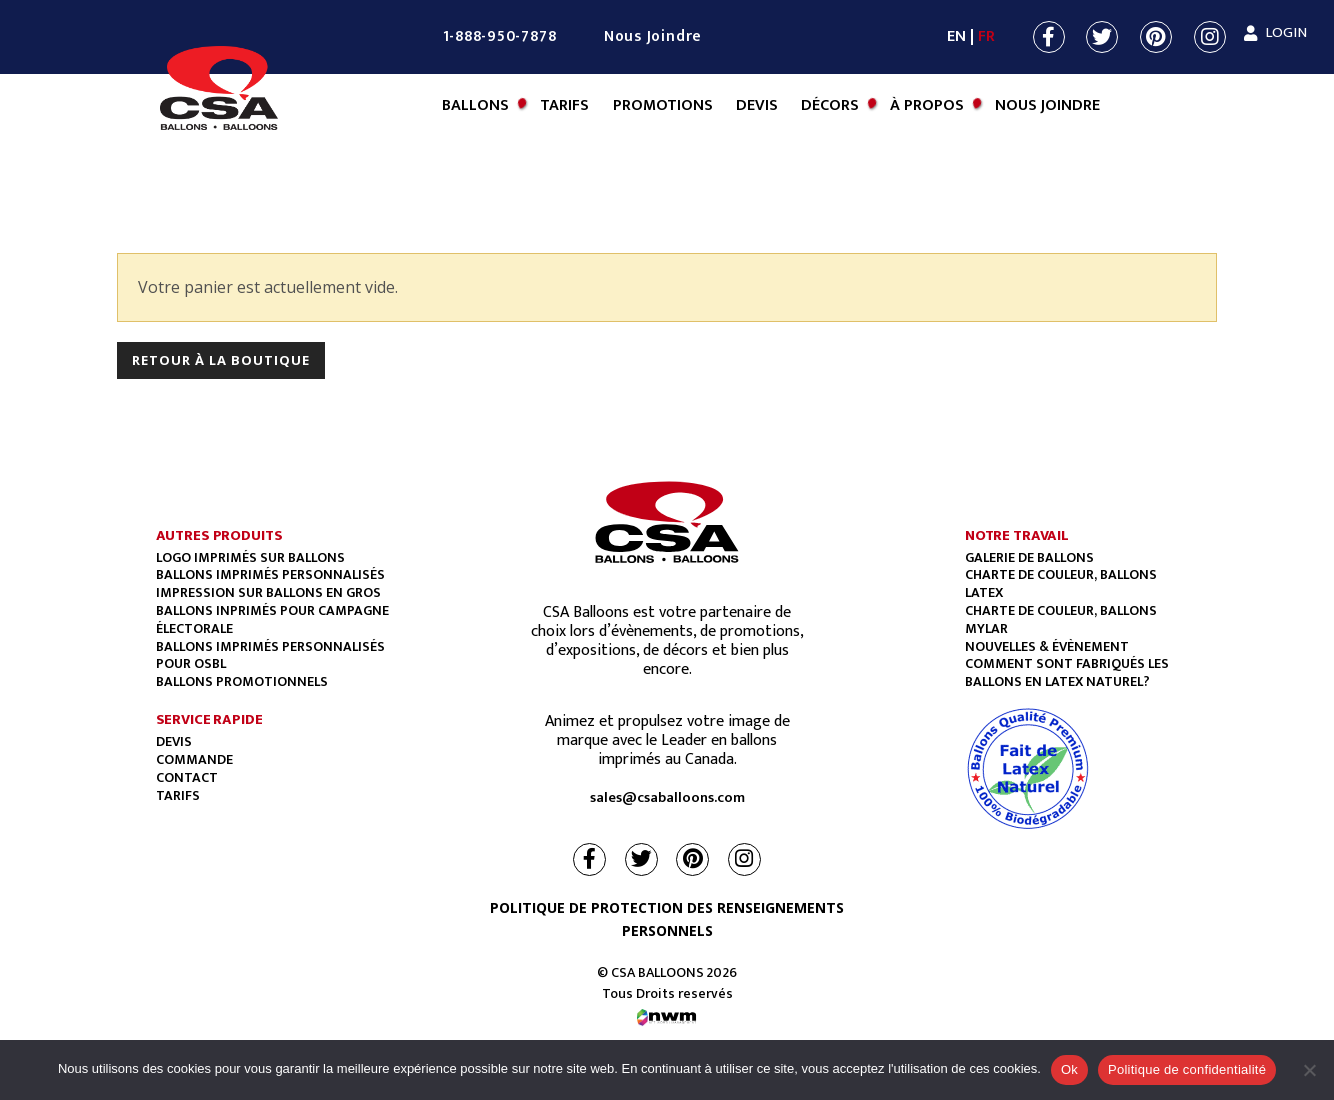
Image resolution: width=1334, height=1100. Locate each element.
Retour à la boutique (221, 360)
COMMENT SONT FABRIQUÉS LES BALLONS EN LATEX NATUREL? (1067, 672)
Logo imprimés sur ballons (250, 557)
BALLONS (475, 105)
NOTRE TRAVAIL (1017, 535)
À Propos (927, 105)
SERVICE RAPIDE (209, 719)
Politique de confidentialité (1187, 1069)
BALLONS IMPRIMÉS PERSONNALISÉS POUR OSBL (270, 655)
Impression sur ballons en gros (268, 592)
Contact (187, 777)
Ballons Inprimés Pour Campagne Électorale (272, 619)
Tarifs (564, 105)
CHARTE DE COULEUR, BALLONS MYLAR (1061, 619)
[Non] (1309, 1070)
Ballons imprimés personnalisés (270, 574)
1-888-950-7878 (500, 36)
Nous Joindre (653, 36)
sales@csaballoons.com (667, 798)
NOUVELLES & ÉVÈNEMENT (1047, 646)
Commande (194, 759)
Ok (1069, 1069)
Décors (830, 105)
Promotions (663, 105)
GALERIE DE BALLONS (1029, 557)
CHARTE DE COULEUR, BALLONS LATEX (1061, 583)
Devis (757, 105)
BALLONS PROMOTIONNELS (242, 681)
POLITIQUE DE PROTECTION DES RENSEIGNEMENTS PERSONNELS (667, 919)
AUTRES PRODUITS (219, 535)
